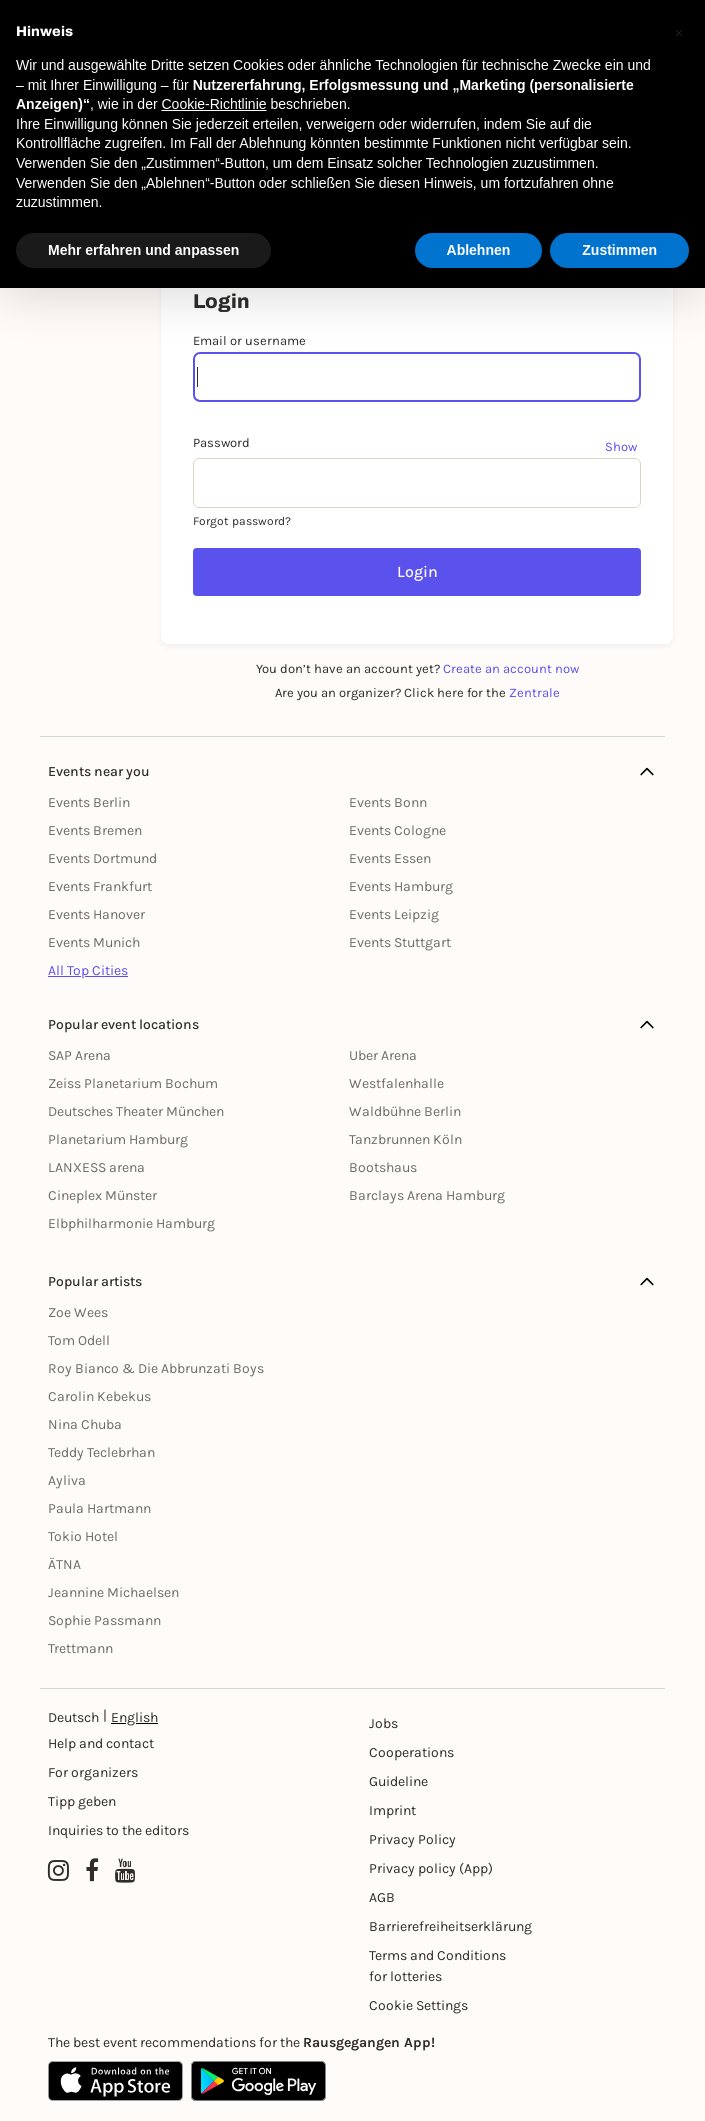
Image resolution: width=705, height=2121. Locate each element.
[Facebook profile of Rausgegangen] (92, 1871)
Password (221, 442)
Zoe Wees (78, 1312)
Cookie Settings (418, 2005)
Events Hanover (96, 914)
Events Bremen (95, 830)
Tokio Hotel (83, 1536)
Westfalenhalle (396, 1083)
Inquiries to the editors (118, 1830)
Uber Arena (383, 1055)
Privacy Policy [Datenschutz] (412, 1839)
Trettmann (80, 1648)
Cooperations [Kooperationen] (411, 1752)
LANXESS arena (96, 1167)
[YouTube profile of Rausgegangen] (125, 1871)
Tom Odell (79, 1340)
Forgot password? (242, 521)
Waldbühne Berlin (405, 1111)
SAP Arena (79, 1055)
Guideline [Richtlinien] (398, 1781)
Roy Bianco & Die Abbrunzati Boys (156, 1368)
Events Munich (94, 942)
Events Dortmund (102, 858)
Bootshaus (383, 1167)
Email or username (249, 340)
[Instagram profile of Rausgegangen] (58, 1871)
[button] (679, 32)
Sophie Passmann (104, 1620)
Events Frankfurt (100, 886)
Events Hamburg (401, 886)
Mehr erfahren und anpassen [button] (143, 250)
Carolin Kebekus (99, 1396)
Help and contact (101, 1743)
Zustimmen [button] (619, 250)
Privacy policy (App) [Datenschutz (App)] (431, 1868)
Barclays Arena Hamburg (427, 1195)
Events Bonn (388, 802)
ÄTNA (64, 1564)
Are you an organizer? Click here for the (417, 692)
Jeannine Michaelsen (113, 1592)
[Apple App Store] (115, 2081)
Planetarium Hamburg (118, 1139)
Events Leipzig (394, 914)
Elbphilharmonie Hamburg (131, 1223)
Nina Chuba (85, 1424)
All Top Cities (88, 970)
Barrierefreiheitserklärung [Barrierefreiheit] (441, 1926)
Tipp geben (82, 1801)
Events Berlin (89, 802)
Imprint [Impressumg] (392, 1810)
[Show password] (623, 446)
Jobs (383, 1723)
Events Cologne (397, 830)
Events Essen (390, 858)
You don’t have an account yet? (417, 668)
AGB (382, 1897)
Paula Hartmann (99, 1508)
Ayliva (67, 1480)
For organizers (93, 1772)
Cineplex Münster (102, 1195)
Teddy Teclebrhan (101, 1452)
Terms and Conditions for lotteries (437, 1966)
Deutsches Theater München (136, 1111)
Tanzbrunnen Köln (405, 1139)
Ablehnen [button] (479, 250)
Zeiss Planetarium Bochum (133, 1083)
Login (417, 571)
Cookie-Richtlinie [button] (213, 104)
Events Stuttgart (400, 942)
